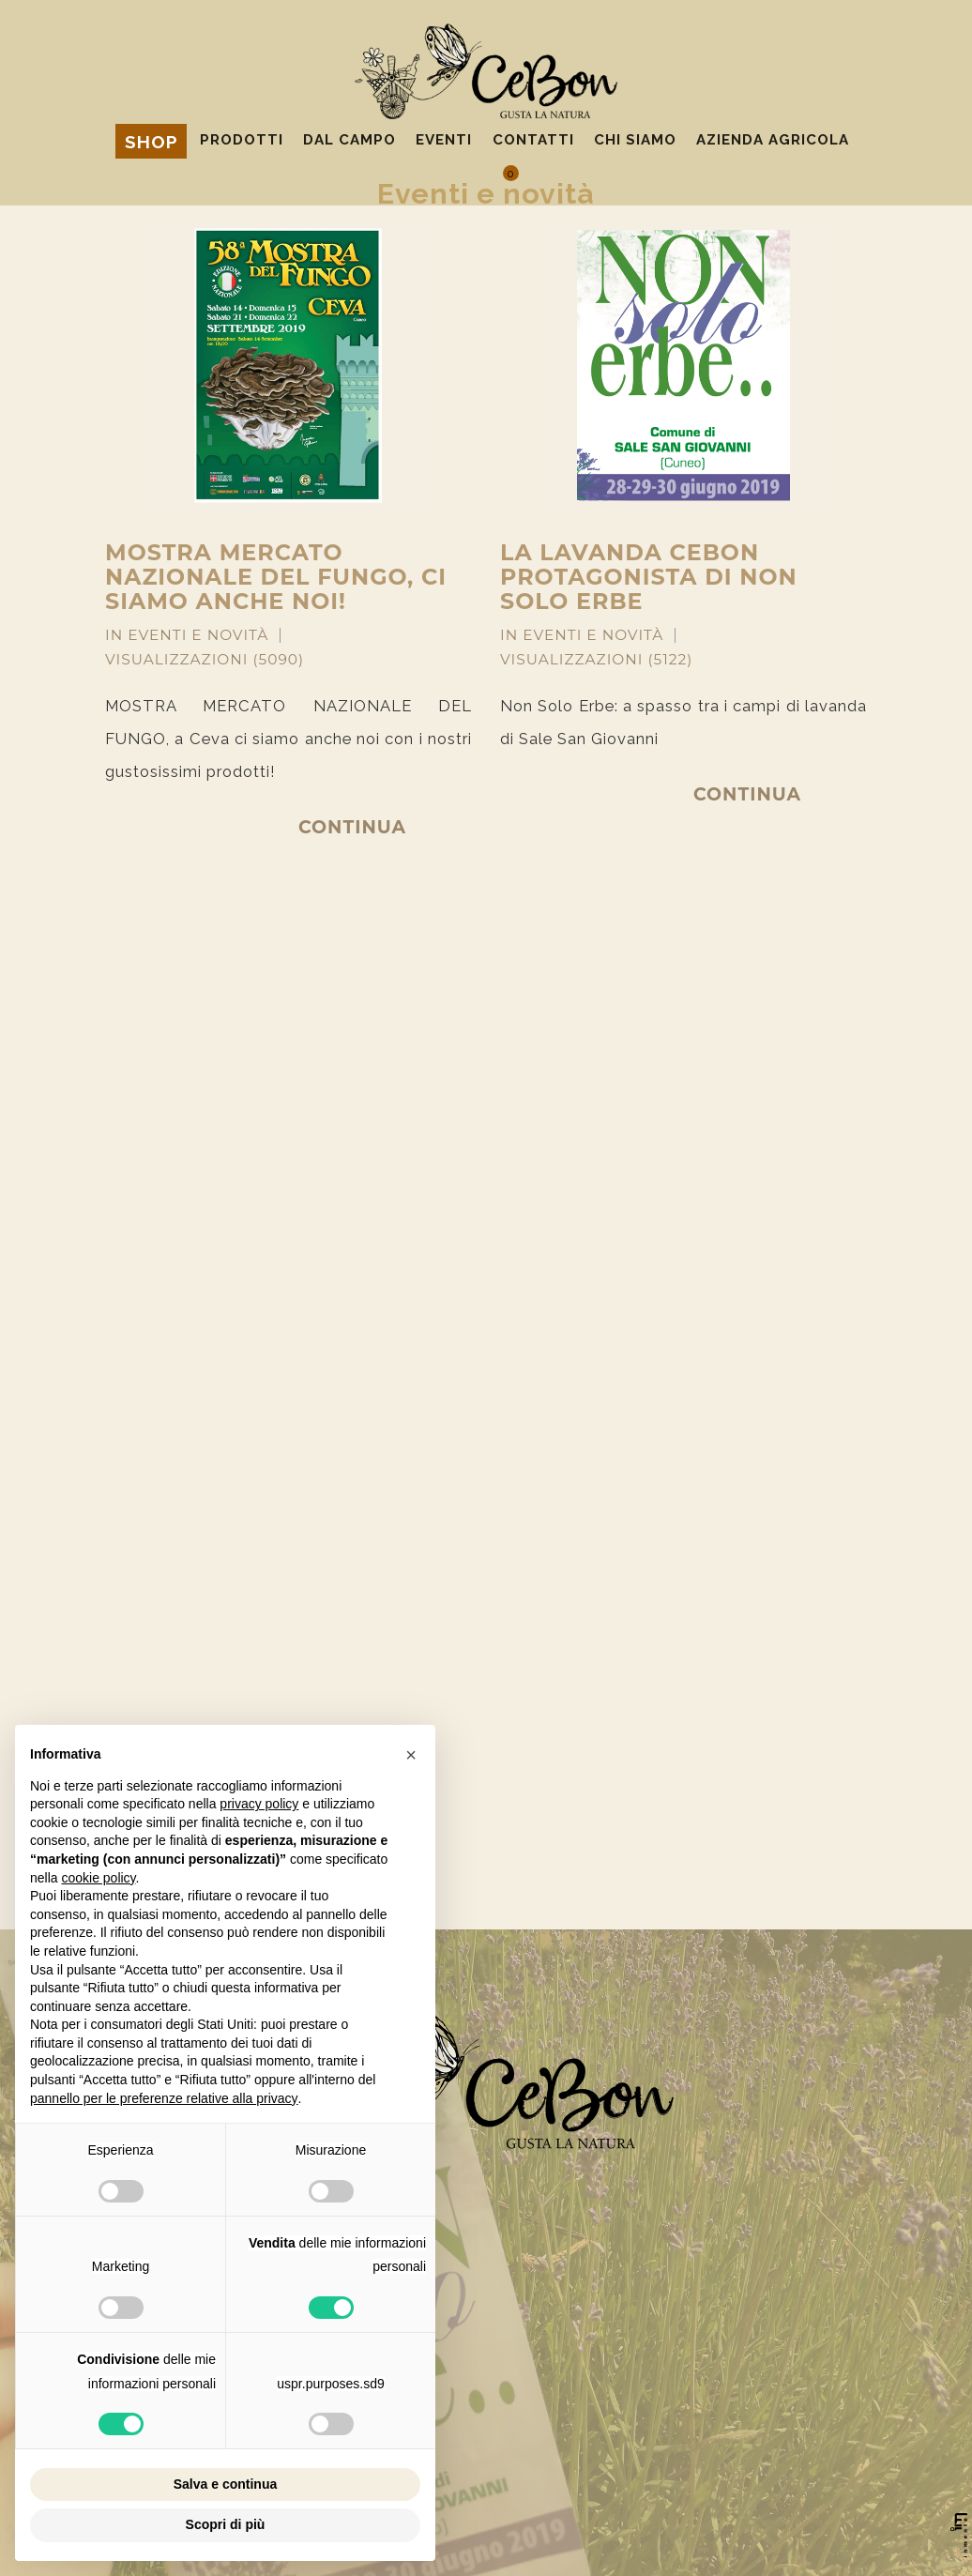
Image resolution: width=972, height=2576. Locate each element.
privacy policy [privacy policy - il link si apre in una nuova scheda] (259, 1803)
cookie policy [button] (98, 1877)
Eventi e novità (198, 635)
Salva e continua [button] (225, 2484)
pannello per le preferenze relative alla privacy (164, 2098)
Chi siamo (635, 139)
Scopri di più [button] (226, 2524)
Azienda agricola (772, 139)
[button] (411, 1755)
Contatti (533, 139)
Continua (352, 827)
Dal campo (349, 139)
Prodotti (241, 139)
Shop (151, 141)
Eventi (444, 139)
